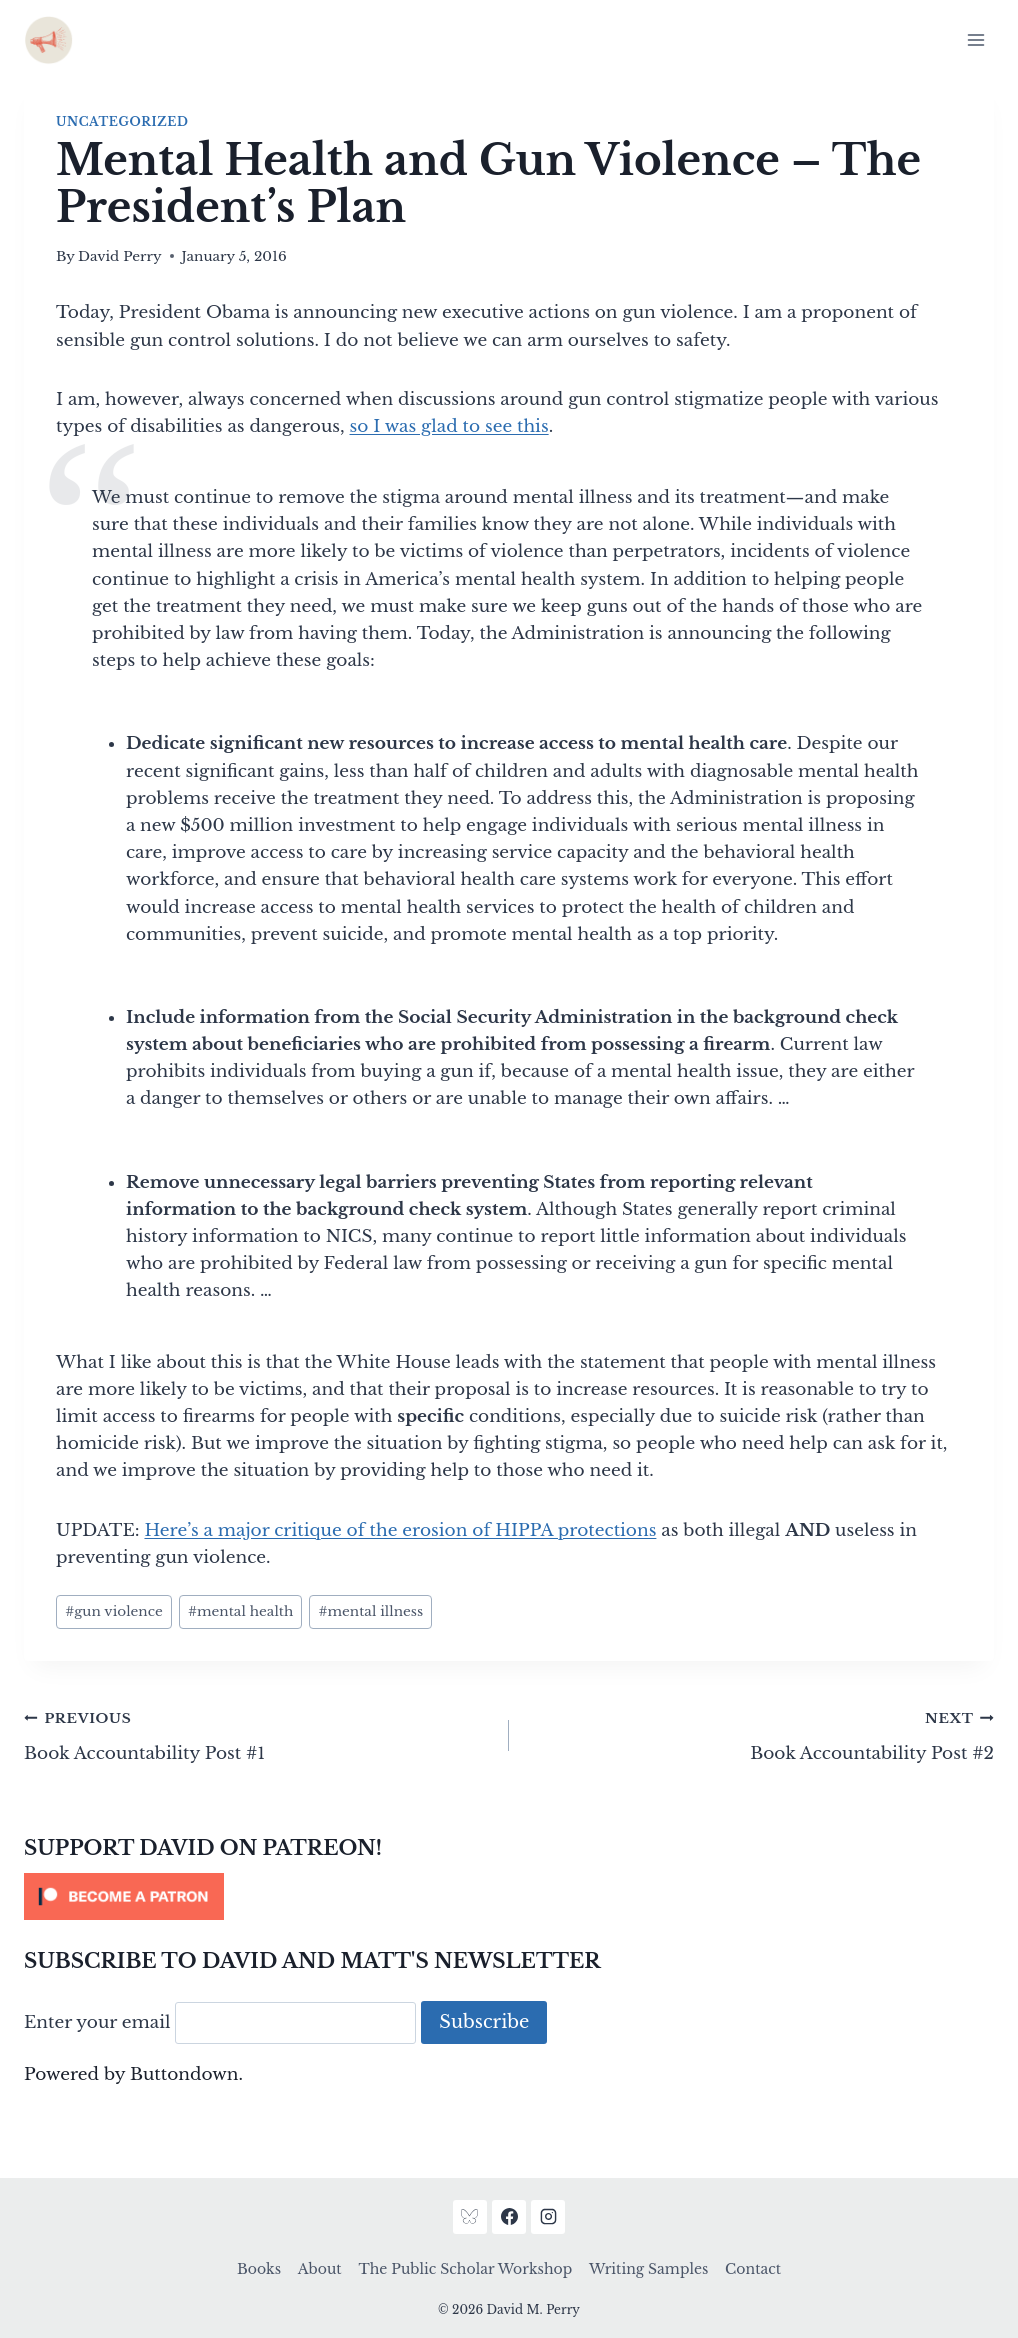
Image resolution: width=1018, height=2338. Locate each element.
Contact (753, 2269)
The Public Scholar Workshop (465, 2269)
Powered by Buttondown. (133, 2074)
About (320, 2269)
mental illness (370, 1611)
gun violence (114, 1611)
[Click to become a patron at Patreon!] (509, 1896)
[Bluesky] (470, 2217)
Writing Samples (648, 2269)
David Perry (120, 256)
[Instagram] (548, 2217)
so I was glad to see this (449, 426)
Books (259, 2269)
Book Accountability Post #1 (258, 1734)
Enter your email (97, 2022)
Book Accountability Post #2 (760, 1734)
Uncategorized (122, 121)
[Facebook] (509, 2217)
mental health (240, 1611)
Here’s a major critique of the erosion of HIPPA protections (400, 1530)
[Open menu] (975, 39)
